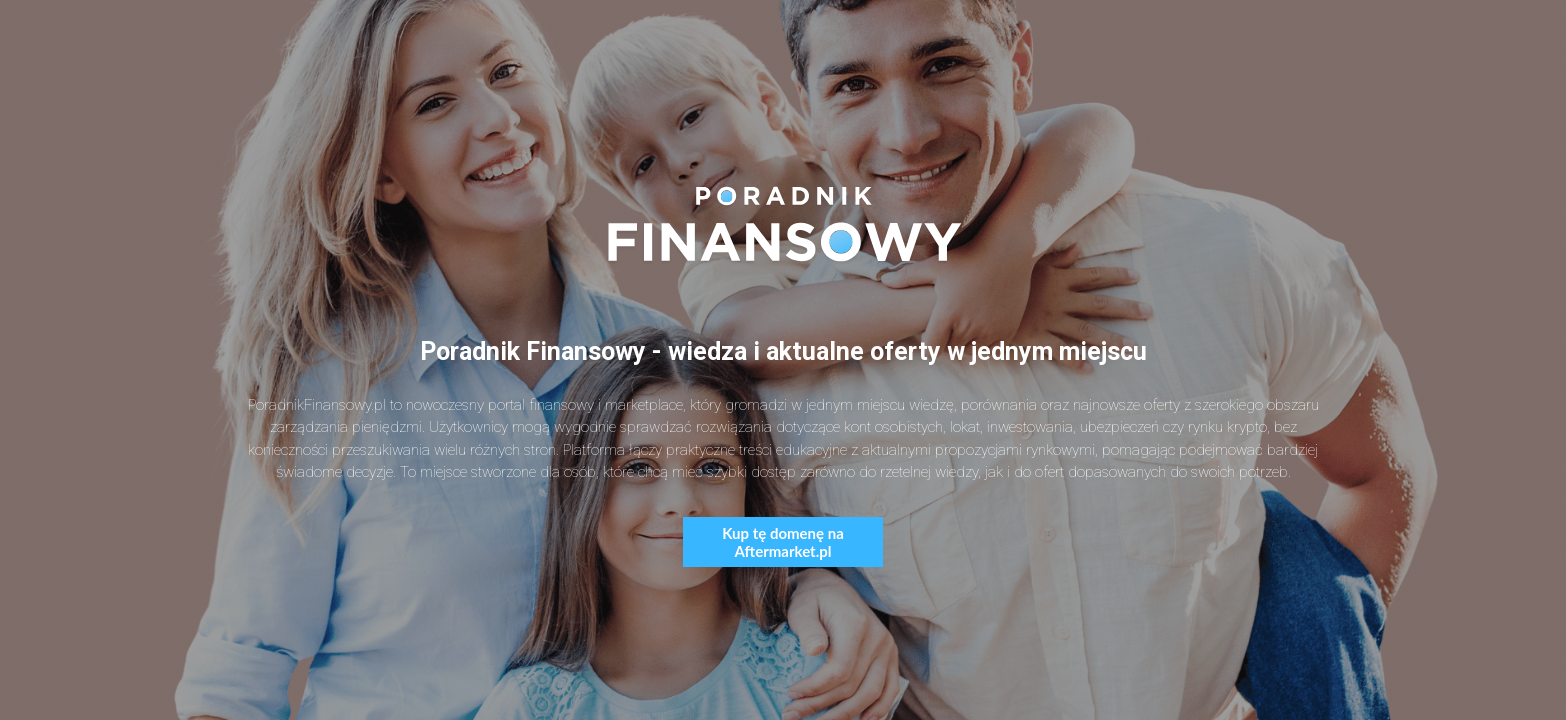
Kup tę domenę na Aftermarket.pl (783, 542)
